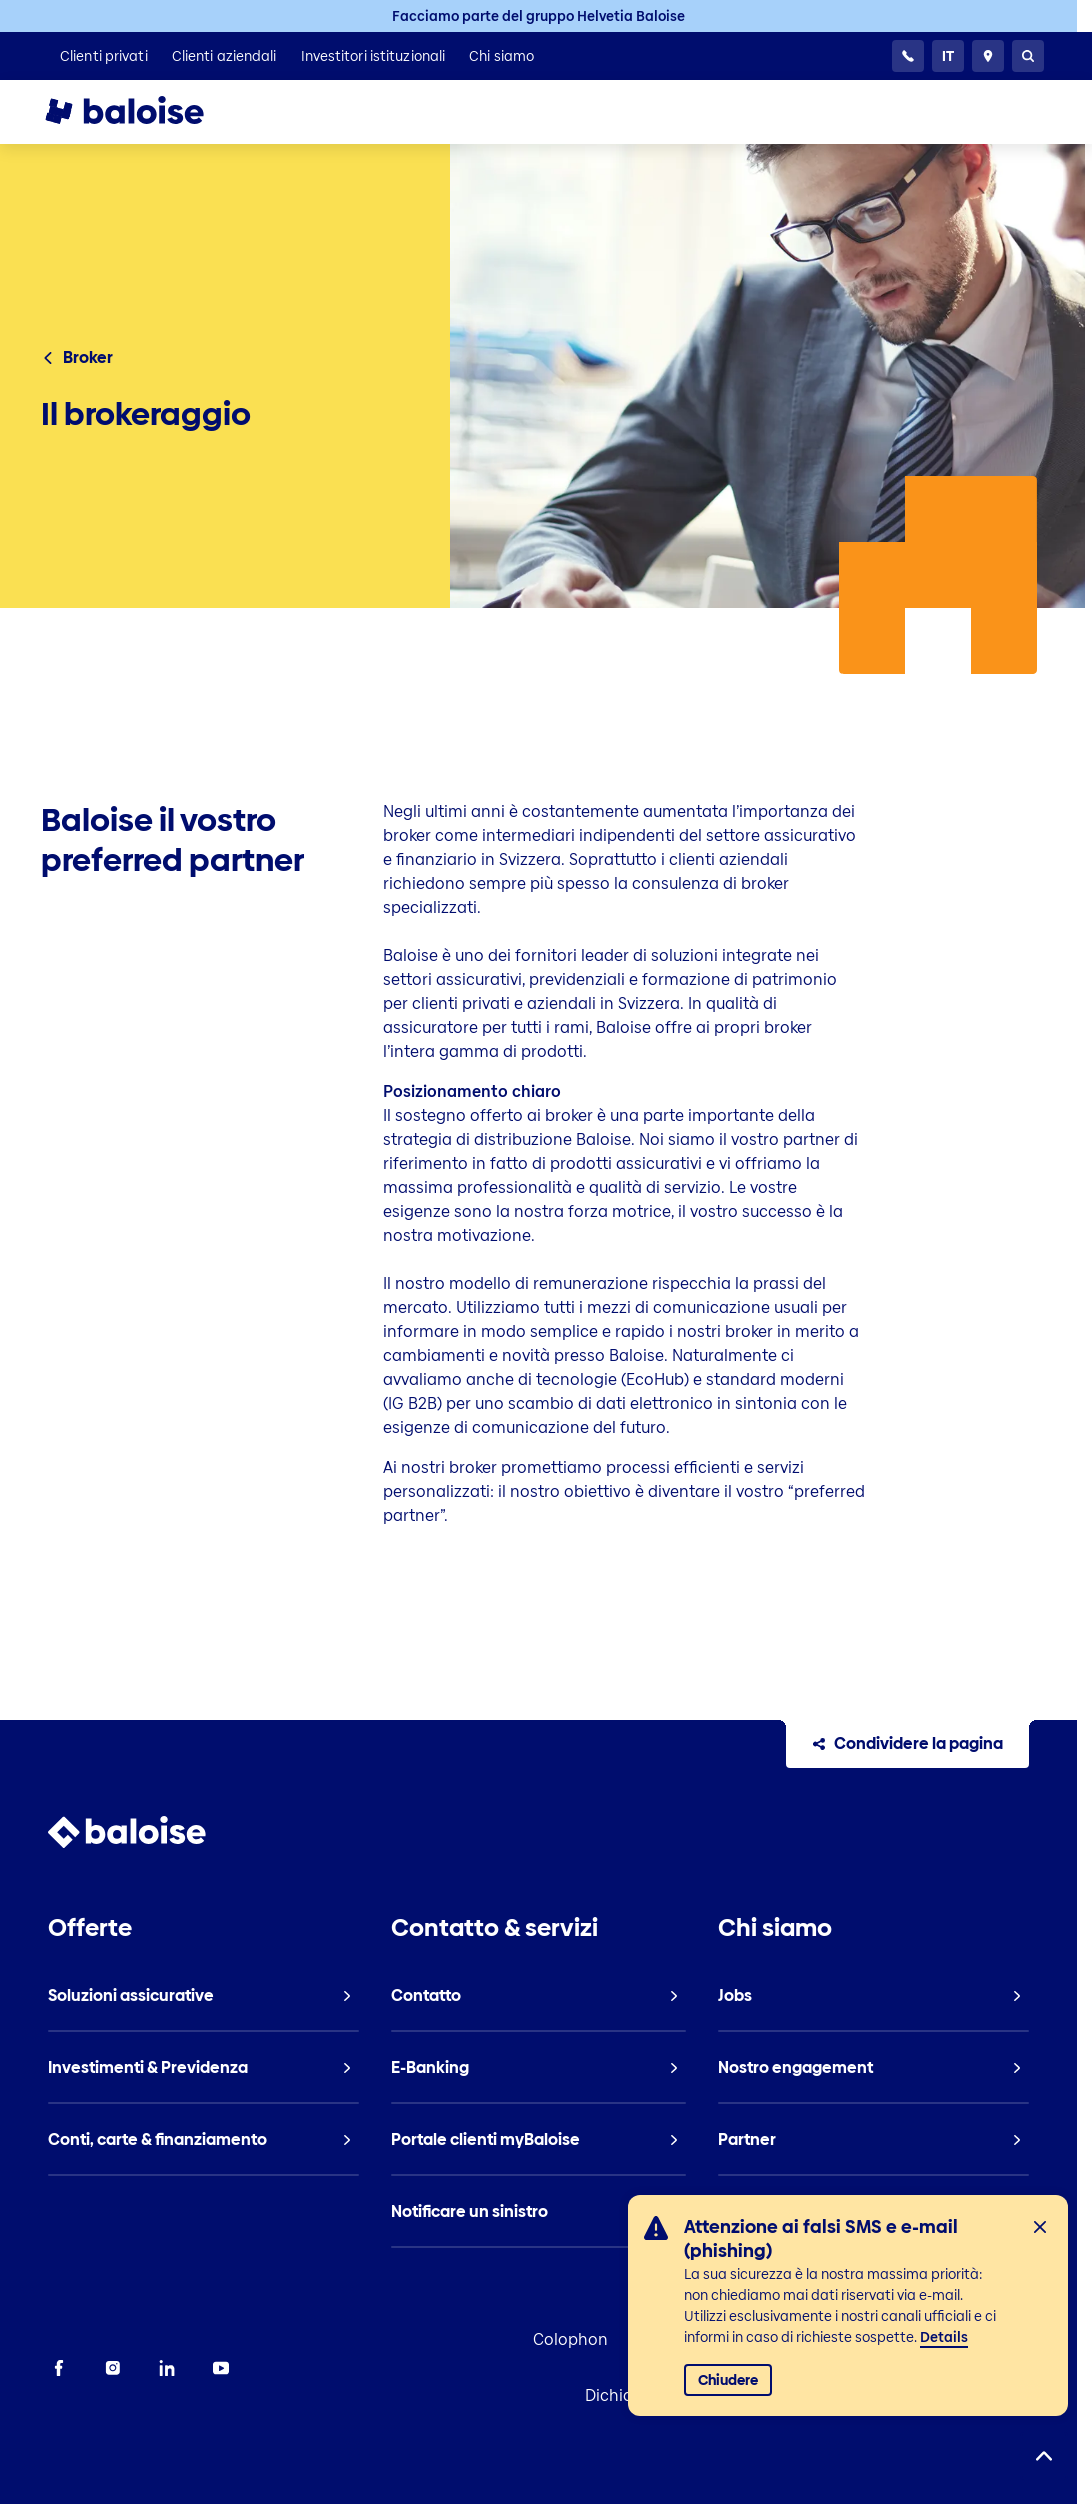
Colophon (568, 2339)
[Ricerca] (1028, 56)
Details (944, 2337)
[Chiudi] (1040, 2227)
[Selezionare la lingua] (948, 56)
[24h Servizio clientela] (908, 56)
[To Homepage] (143, 112)
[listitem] (104, 56)
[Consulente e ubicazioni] (988, 56)
